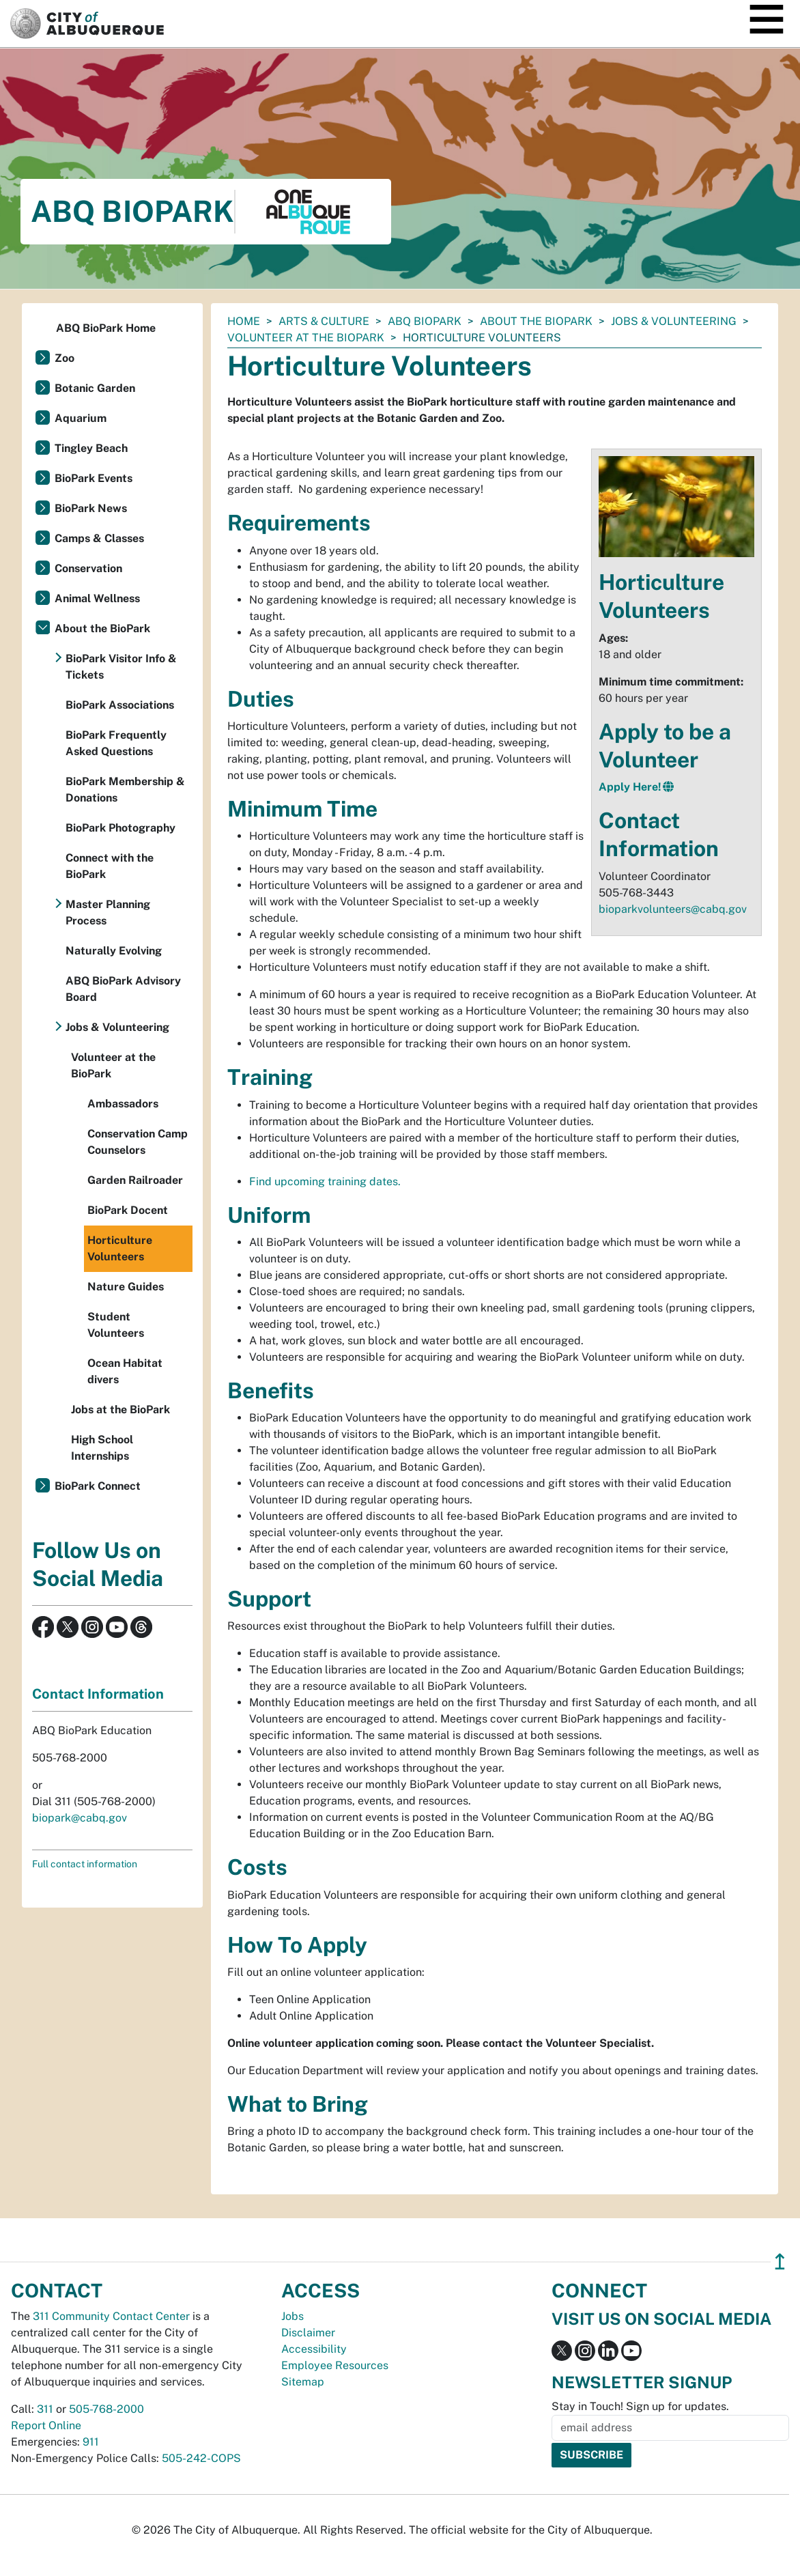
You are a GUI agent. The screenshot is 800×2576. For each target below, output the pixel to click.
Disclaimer (308, 2332)
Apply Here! (630, 786)
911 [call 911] (91, 2441)
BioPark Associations (120, 704)
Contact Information (98, 1694)
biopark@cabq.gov (79, 1817)
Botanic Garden (95, 388)
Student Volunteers (115, 1325)
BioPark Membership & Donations (125, 789)
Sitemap (302, 2381)
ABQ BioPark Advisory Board (123, 989)
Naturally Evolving (114, 950)
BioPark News (91, 508)
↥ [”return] (780, 2261)
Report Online (46, 2425)
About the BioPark (536, 321)
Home (243, 321)
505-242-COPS (201, 2458)
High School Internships (102, 1447)
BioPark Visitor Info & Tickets (121, 666)
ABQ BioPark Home (106, 328)
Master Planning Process (108, 912)
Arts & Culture (323, 321)
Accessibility (314, 2349)
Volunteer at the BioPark (305, 337)
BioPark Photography (120, 827)
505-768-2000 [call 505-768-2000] (106, 2409)
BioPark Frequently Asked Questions (116, 743)
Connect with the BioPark (110, 866)
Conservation (88, 568)
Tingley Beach (91, 448)
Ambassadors (122, 1103)
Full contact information (84, 1863)
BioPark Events (93, 478)
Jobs (292, 2316)
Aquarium (80, 418)
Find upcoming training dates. (325, 1181)
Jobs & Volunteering (674, 321)
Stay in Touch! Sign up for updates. (640, 2406)
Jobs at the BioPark (120, 1409)
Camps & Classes (99, 538)
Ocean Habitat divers (124, 1371)
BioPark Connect (98, 1486)
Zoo (64, 358)
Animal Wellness (97, 598)
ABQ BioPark (424, 321)
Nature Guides (125, 1286)
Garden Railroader (135, 1180)
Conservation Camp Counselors (137, 1142)
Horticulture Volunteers (119, 1248)
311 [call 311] (45, 2409)
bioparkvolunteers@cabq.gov (673, 909)
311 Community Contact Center (111, 2316)
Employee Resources (334, 2365)
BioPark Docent (127, 1210)
